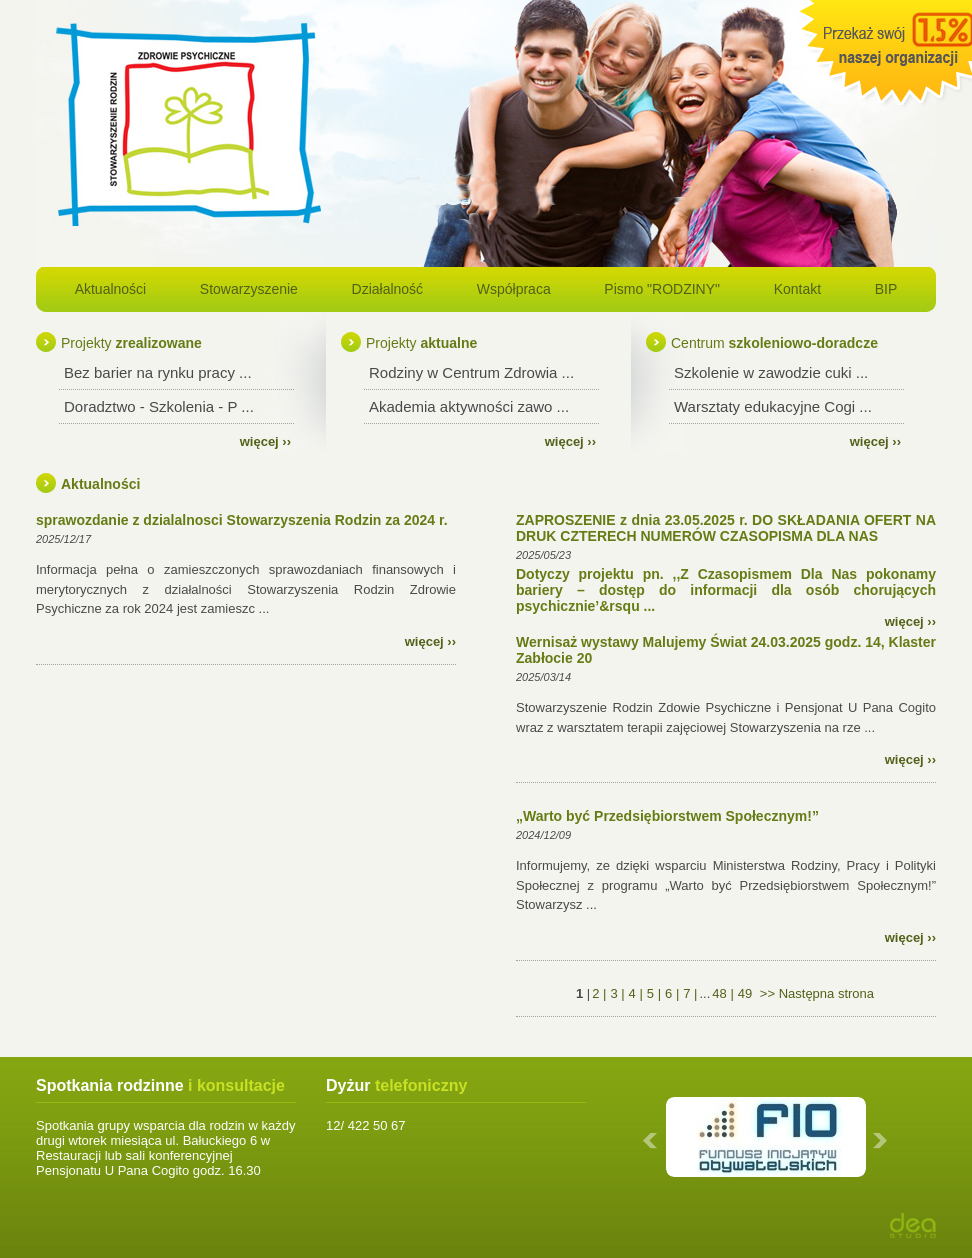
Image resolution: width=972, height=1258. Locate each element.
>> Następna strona (815, 993)
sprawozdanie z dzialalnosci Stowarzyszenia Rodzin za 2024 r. (242, 520)
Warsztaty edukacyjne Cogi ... (773, 406)
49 (745, 993)
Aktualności (111, 289)
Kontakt (797, 289)
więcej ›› (265, 441)
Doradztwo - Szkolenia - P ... (159, 406)
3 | (617, 993)
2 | (599, 993)
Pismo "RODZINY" (662, 289)
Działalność (388, 289)
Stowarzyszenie (249, 289)
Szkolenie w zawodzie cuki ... (771, 372)
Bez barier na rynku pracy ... (158, 372)
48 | (722, 993)
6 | (672, 993)
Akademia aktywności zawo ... (469, 406)
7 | (690, 993)
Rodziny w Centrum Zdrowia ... (471, 372)
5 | (654, 993)
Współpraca (514, 289)
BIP (886, 289)
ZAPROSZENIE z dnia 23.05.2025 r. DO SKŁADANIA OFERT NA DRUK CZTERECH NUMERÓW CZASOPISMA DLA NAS (726, 528)
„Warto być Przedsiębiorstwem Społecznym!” (667, 816)
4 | (636, 993)
